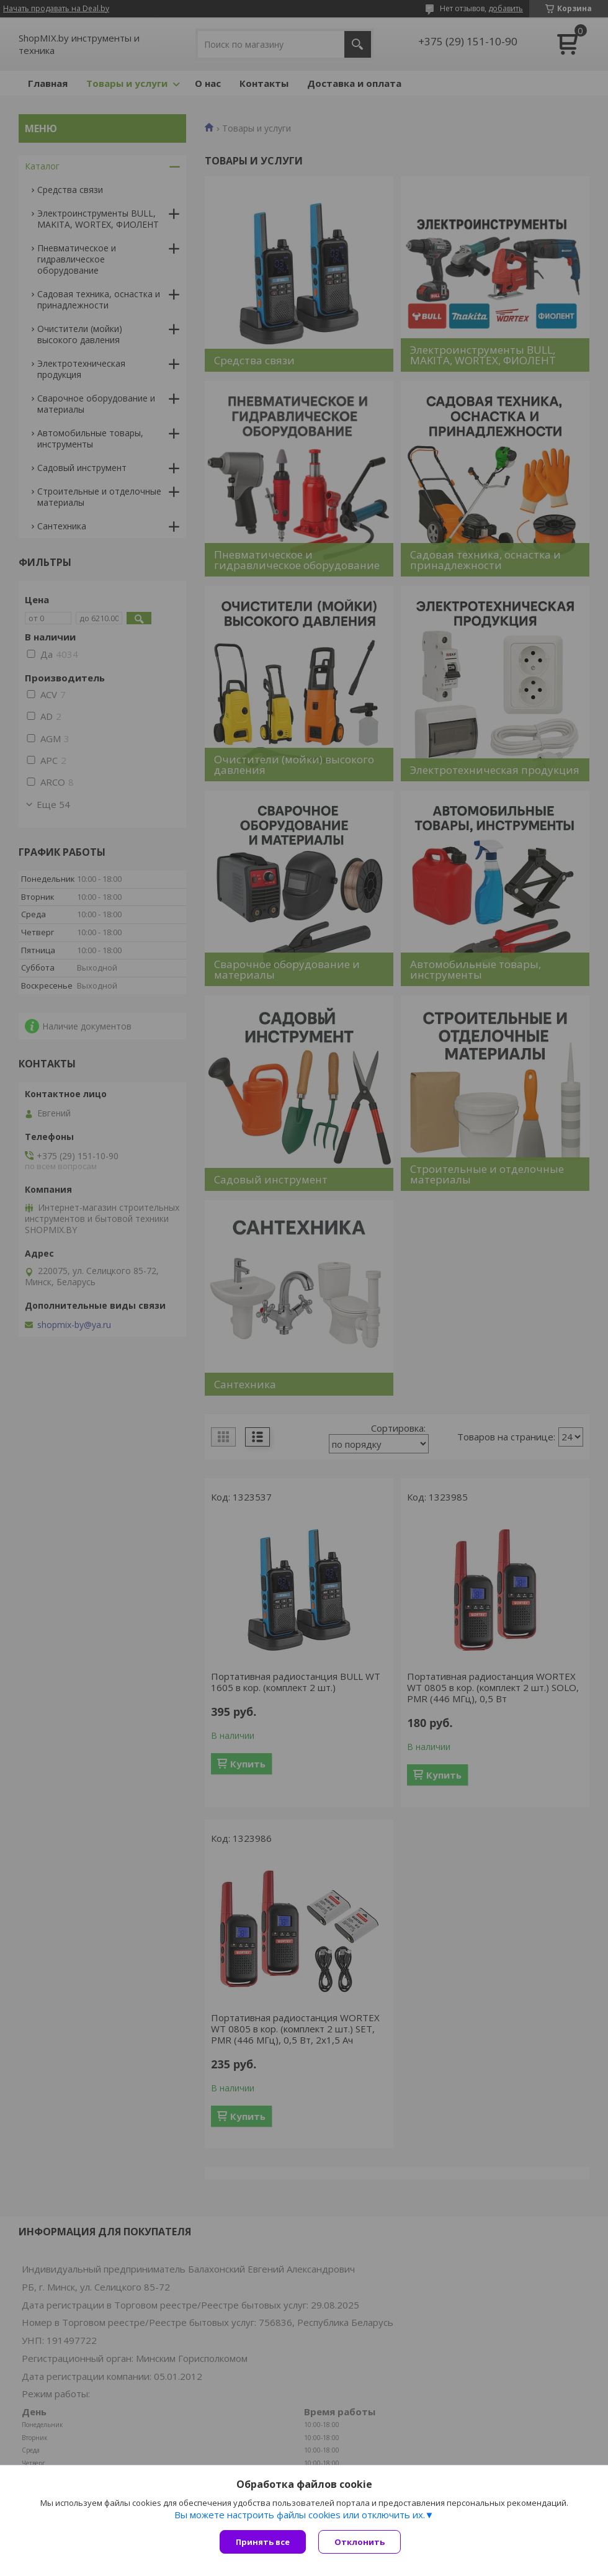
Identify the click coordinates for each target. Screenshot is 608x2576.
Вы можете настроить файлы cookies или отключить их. (299, 2514)
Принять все (263, 2541)
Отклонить (359, 2541)
